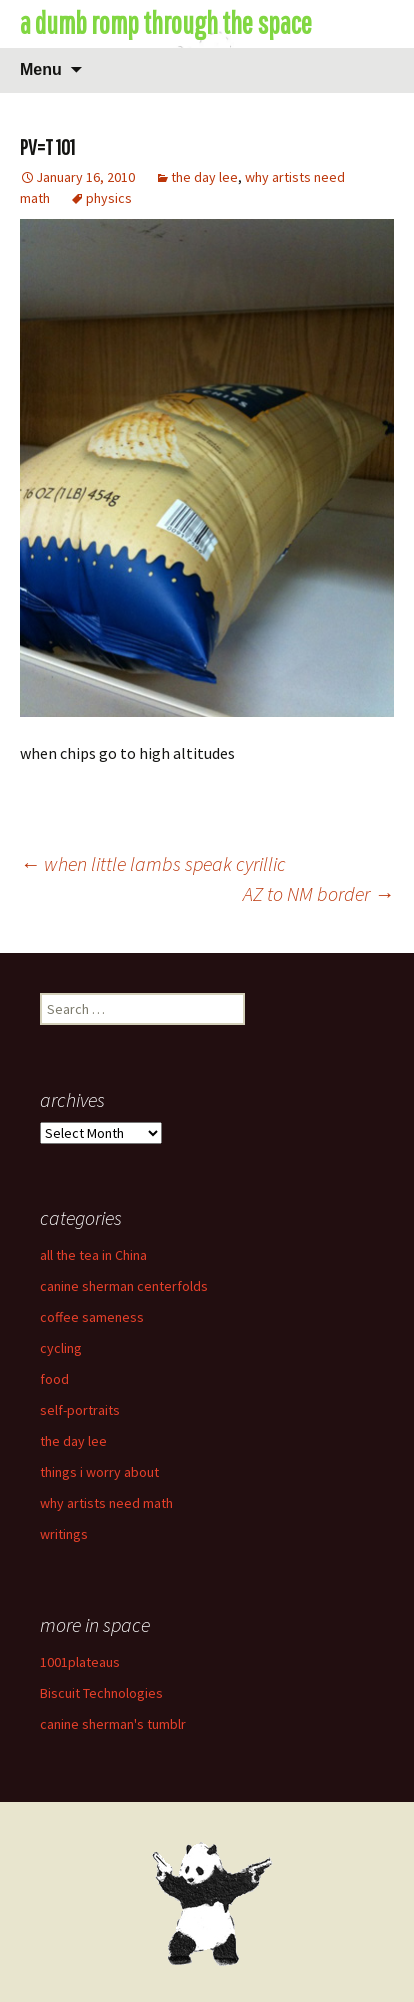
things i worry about (99, 1472)
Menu (41, 69)
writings (64, 1534)
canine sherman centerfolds (124, 1286)
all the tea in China (93, 1255)
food (54, 1379)
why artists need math (106, 1503)
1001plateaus (80, 1662)
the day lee (204, 177)
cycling (61, 1348)
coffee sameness (92, 1317)
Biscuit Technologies (101, 1693)
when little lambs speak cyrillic (153, 863)
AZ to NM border (318, 893)
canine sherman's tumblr (113, 1724)
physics (109, 198)
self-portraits (80, 1410)
